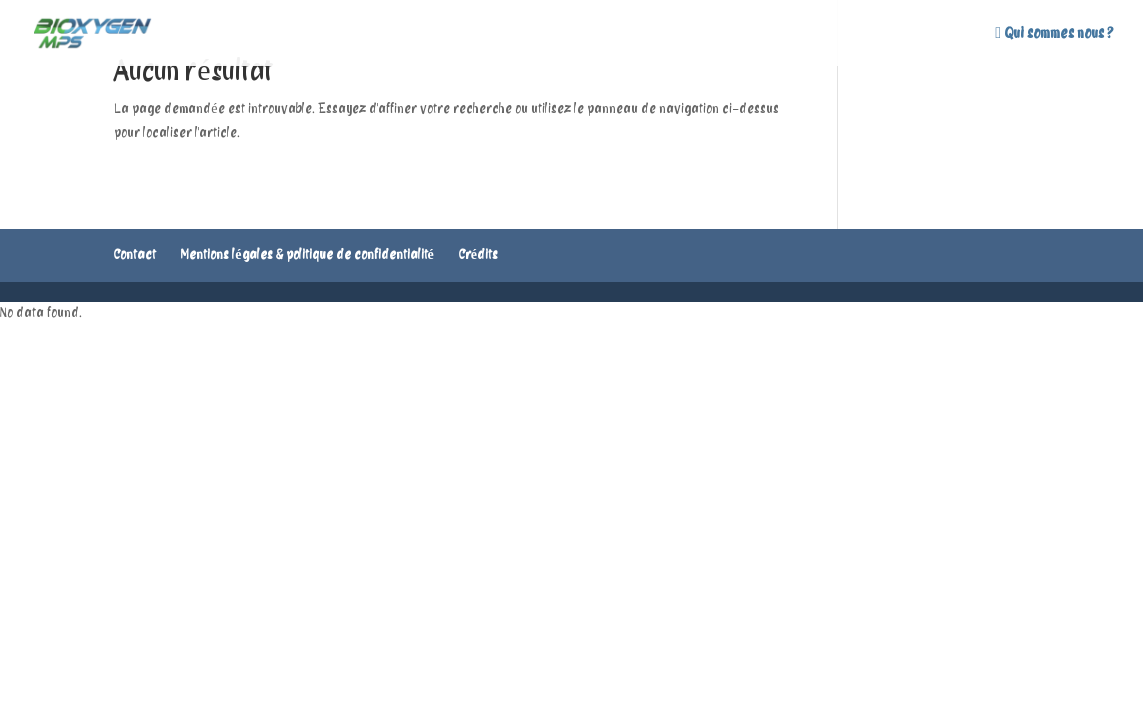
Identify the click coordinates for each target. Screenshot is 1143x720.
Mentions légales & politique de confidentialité (307, 255)
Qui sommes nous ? (1054, 33)
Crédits (478, 255)
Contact (135, 255)
